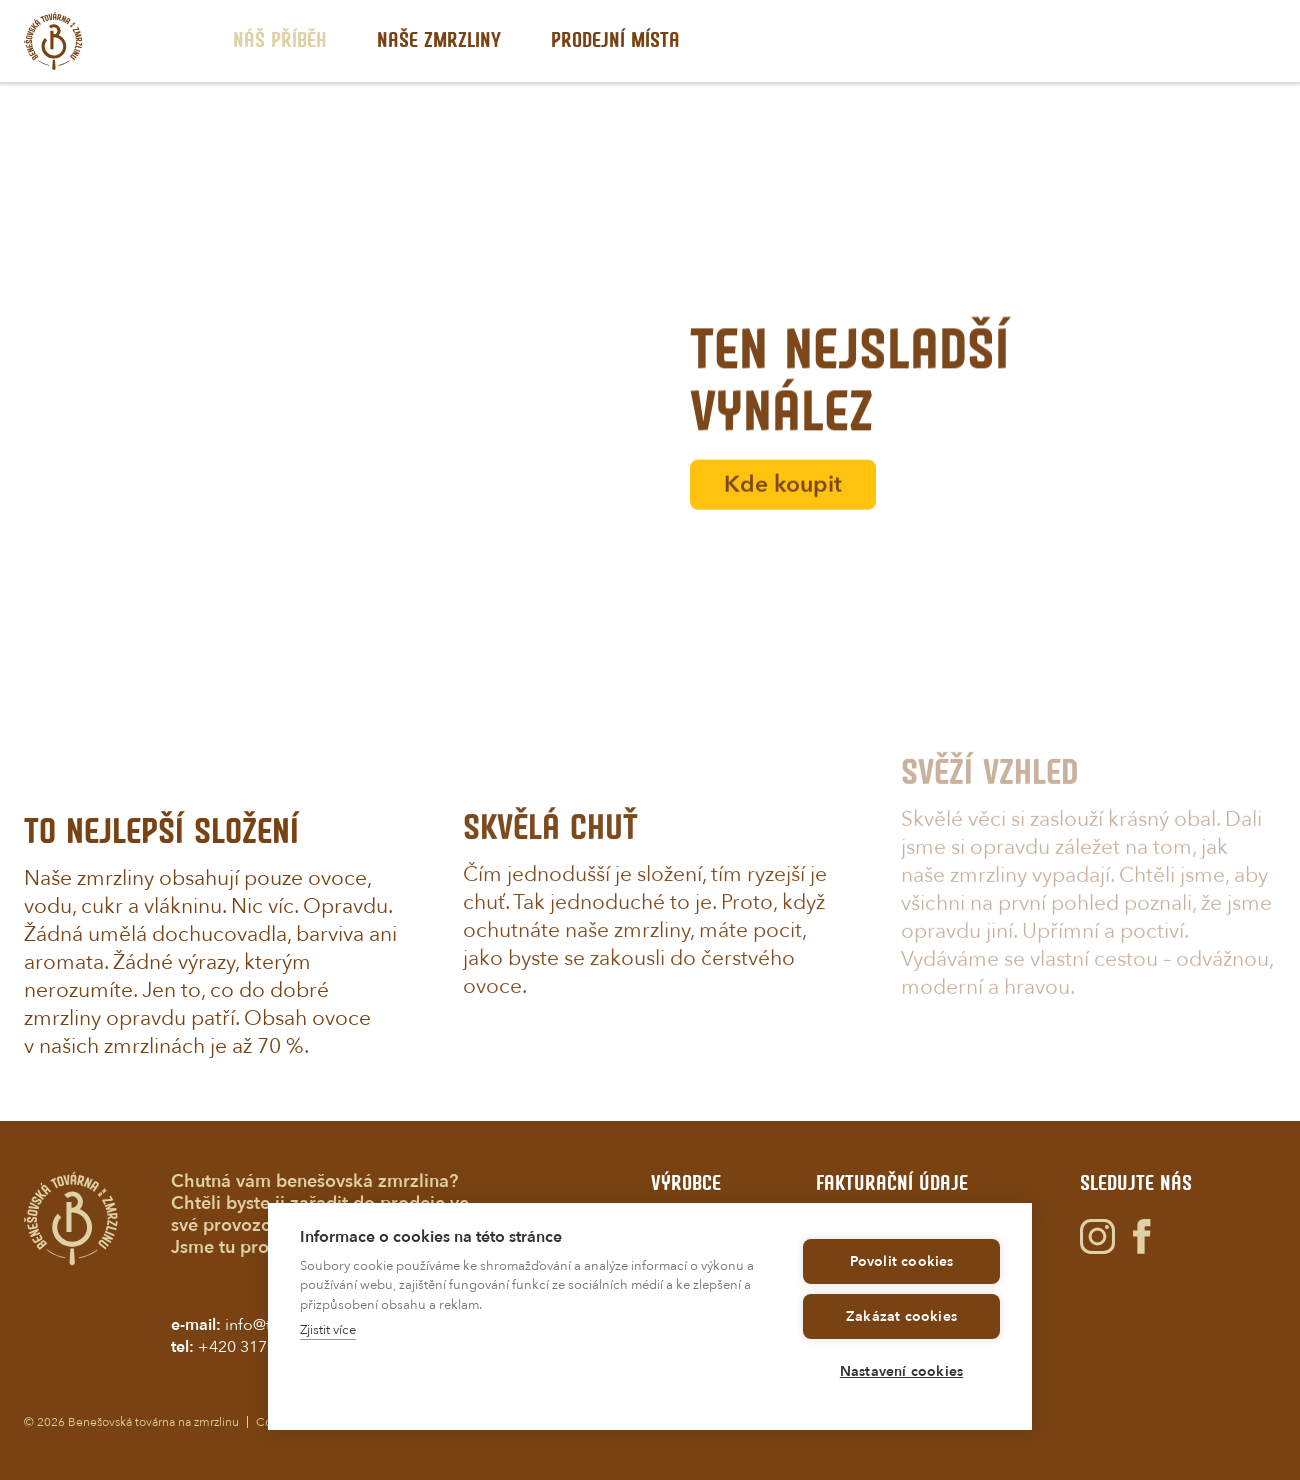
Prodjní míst (615, 40)
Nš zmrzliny (439, 40)
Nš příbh (280, 40)
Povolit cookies (902, 1261)
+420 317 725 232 (263, 1347)
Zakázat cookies (901, 1316)
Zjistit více (328, 1330)
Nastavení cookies (901, 1371)
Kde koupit (783, 508)
